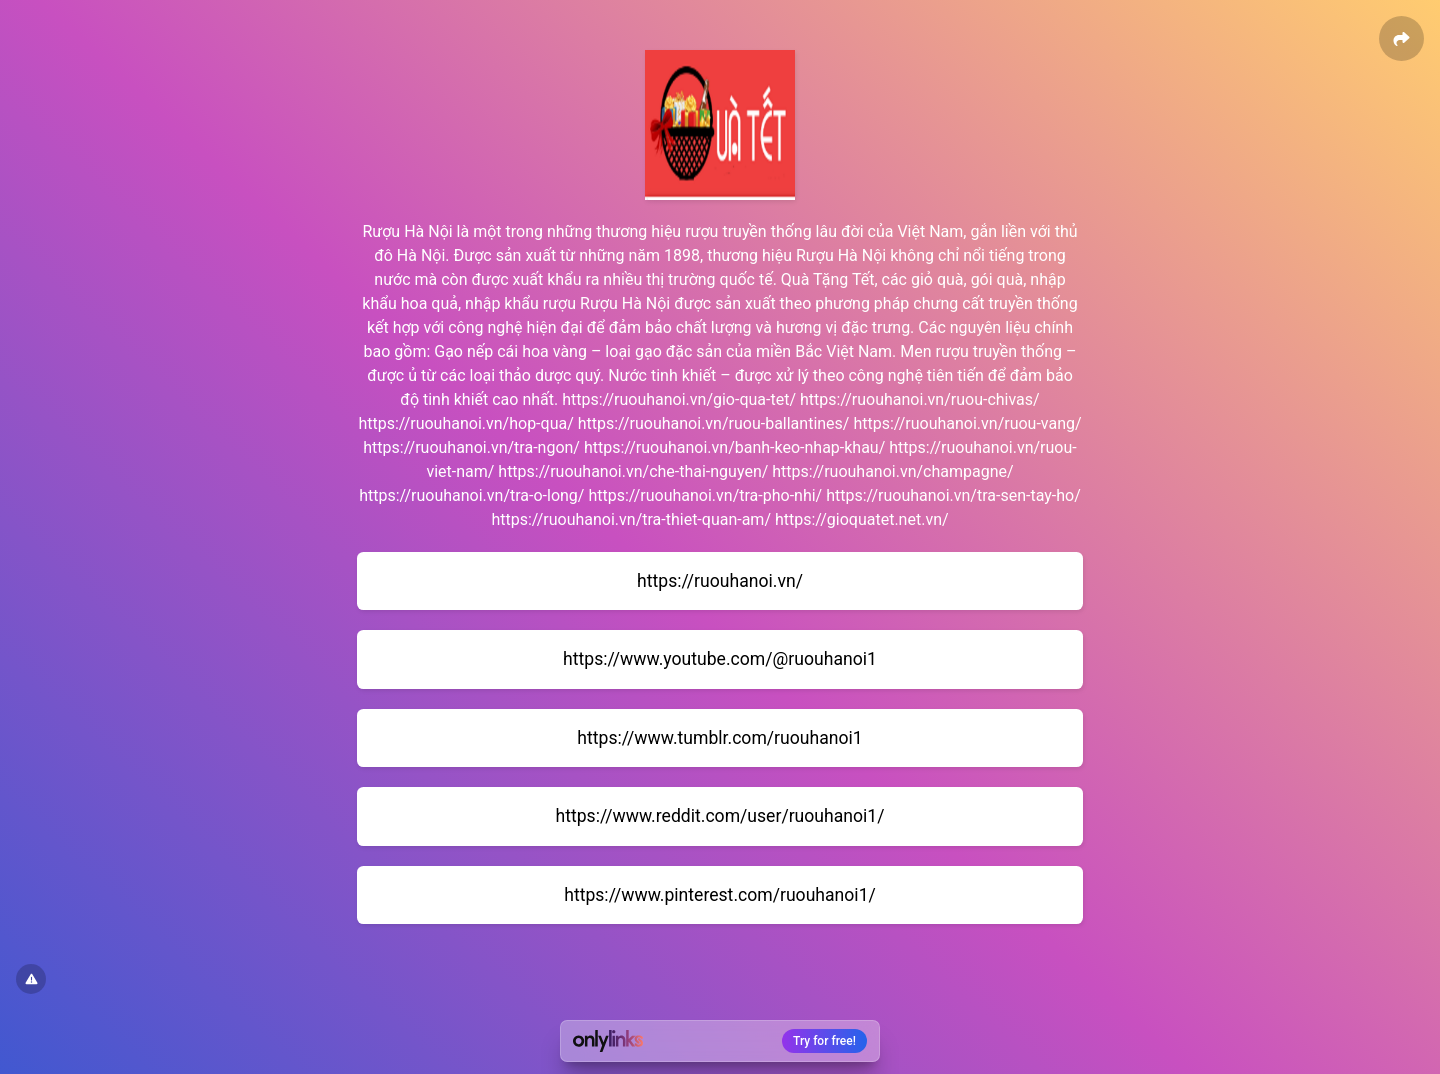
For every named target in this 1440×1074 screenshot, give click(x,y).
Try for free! (824, 1041)
